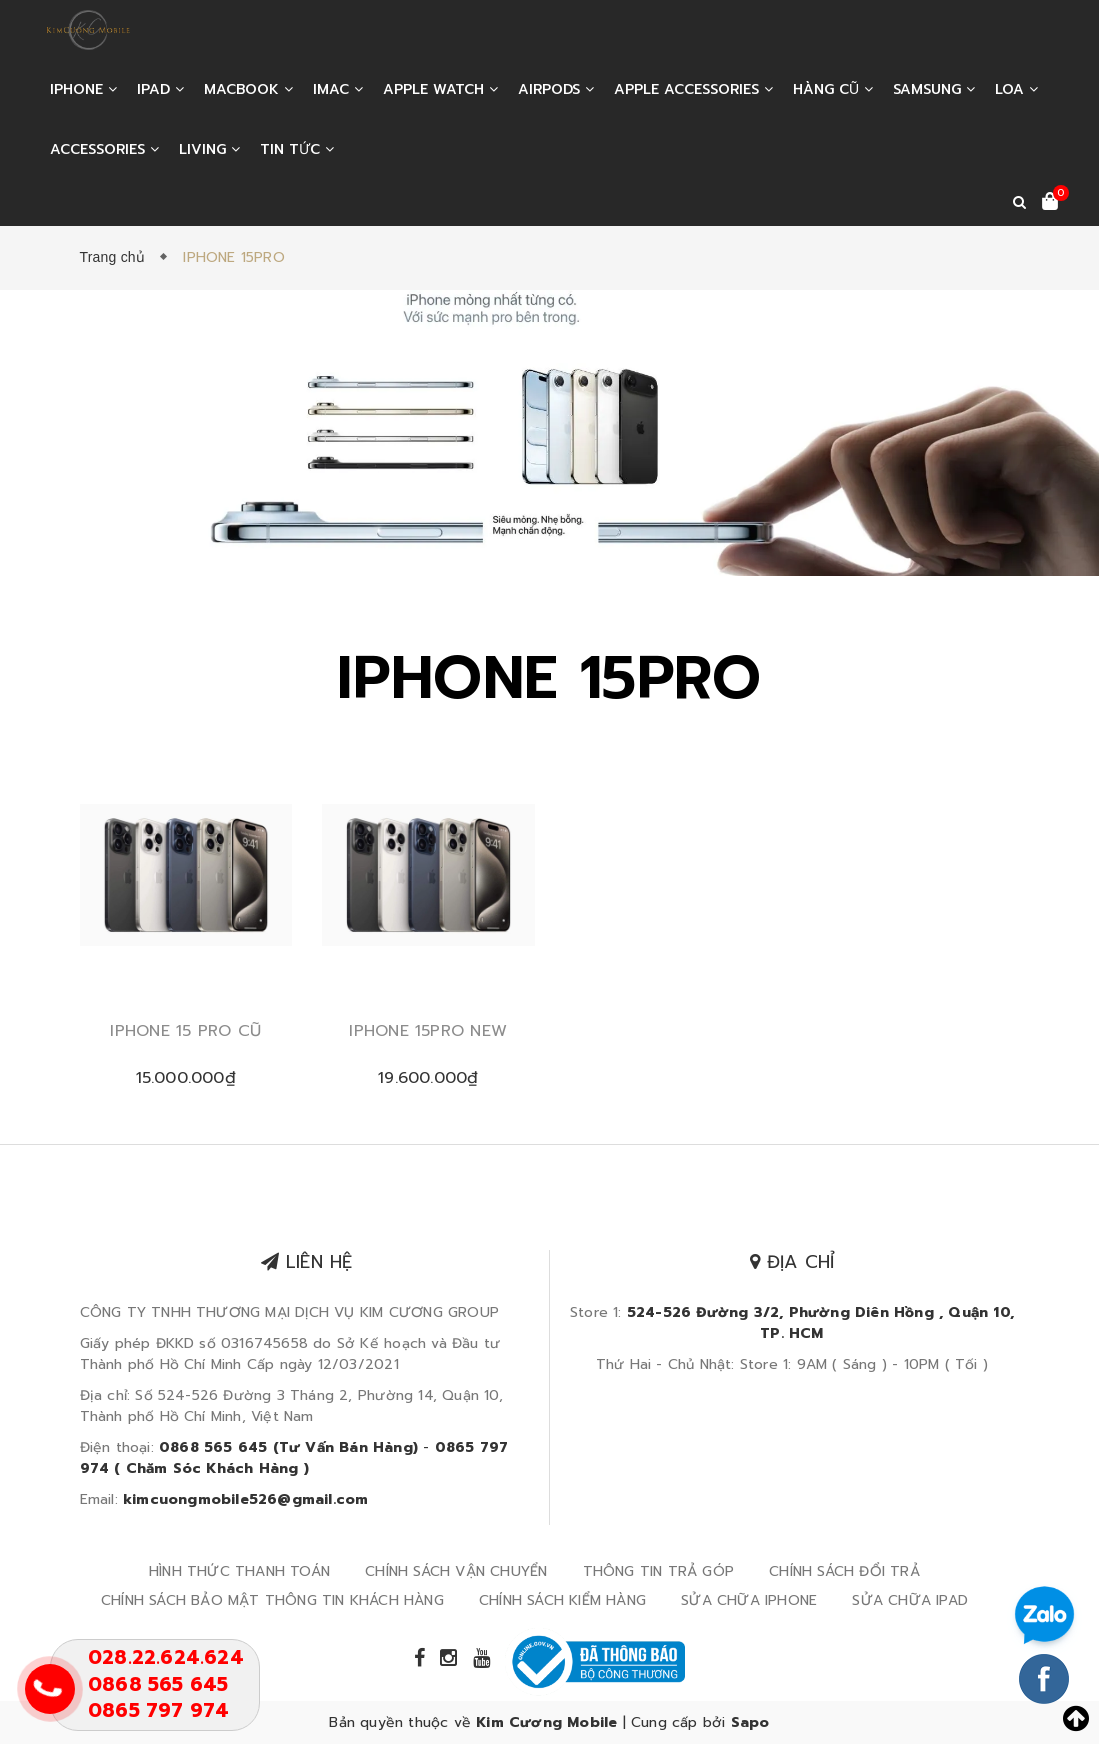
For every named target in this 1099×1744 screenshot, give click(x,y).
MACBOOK (248, 89)
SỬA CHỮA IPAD (910, 1600)
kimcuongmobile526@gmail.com (245, 1499)
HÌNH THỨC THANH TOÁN (239, 1571)
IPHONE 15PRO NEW (428, 1031)
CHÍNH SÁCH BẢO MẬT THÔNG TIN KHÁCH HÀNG (272, 1600)
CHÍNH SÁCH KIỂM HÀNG (562, 1600)
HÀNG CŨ (833, 89)
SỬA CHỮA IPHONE (749, 1600)
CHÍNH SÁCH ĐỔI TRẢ (844, 1571)
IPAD (160, 89)
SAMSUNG (934, 89)
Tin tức (297, 149)
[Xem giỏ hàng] (1050, 203)
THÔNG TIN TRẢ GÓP (658, 1571)
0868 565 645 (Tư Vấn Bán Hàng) (288, 1447)
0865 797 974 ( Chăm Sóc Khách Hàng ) (294, 1458)
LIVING (209, 149)
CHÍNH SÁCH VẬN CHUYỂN (456, 1571)
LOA (1016, 89)
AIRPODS (556, 89)
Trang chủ (117, 257)
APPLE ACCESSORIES (693, 89)
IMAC (338, 89)
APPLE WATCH (440, 89)
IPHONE (83, 89)
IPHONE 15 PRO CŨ (185, 1031)
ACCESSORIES (104, 149)
